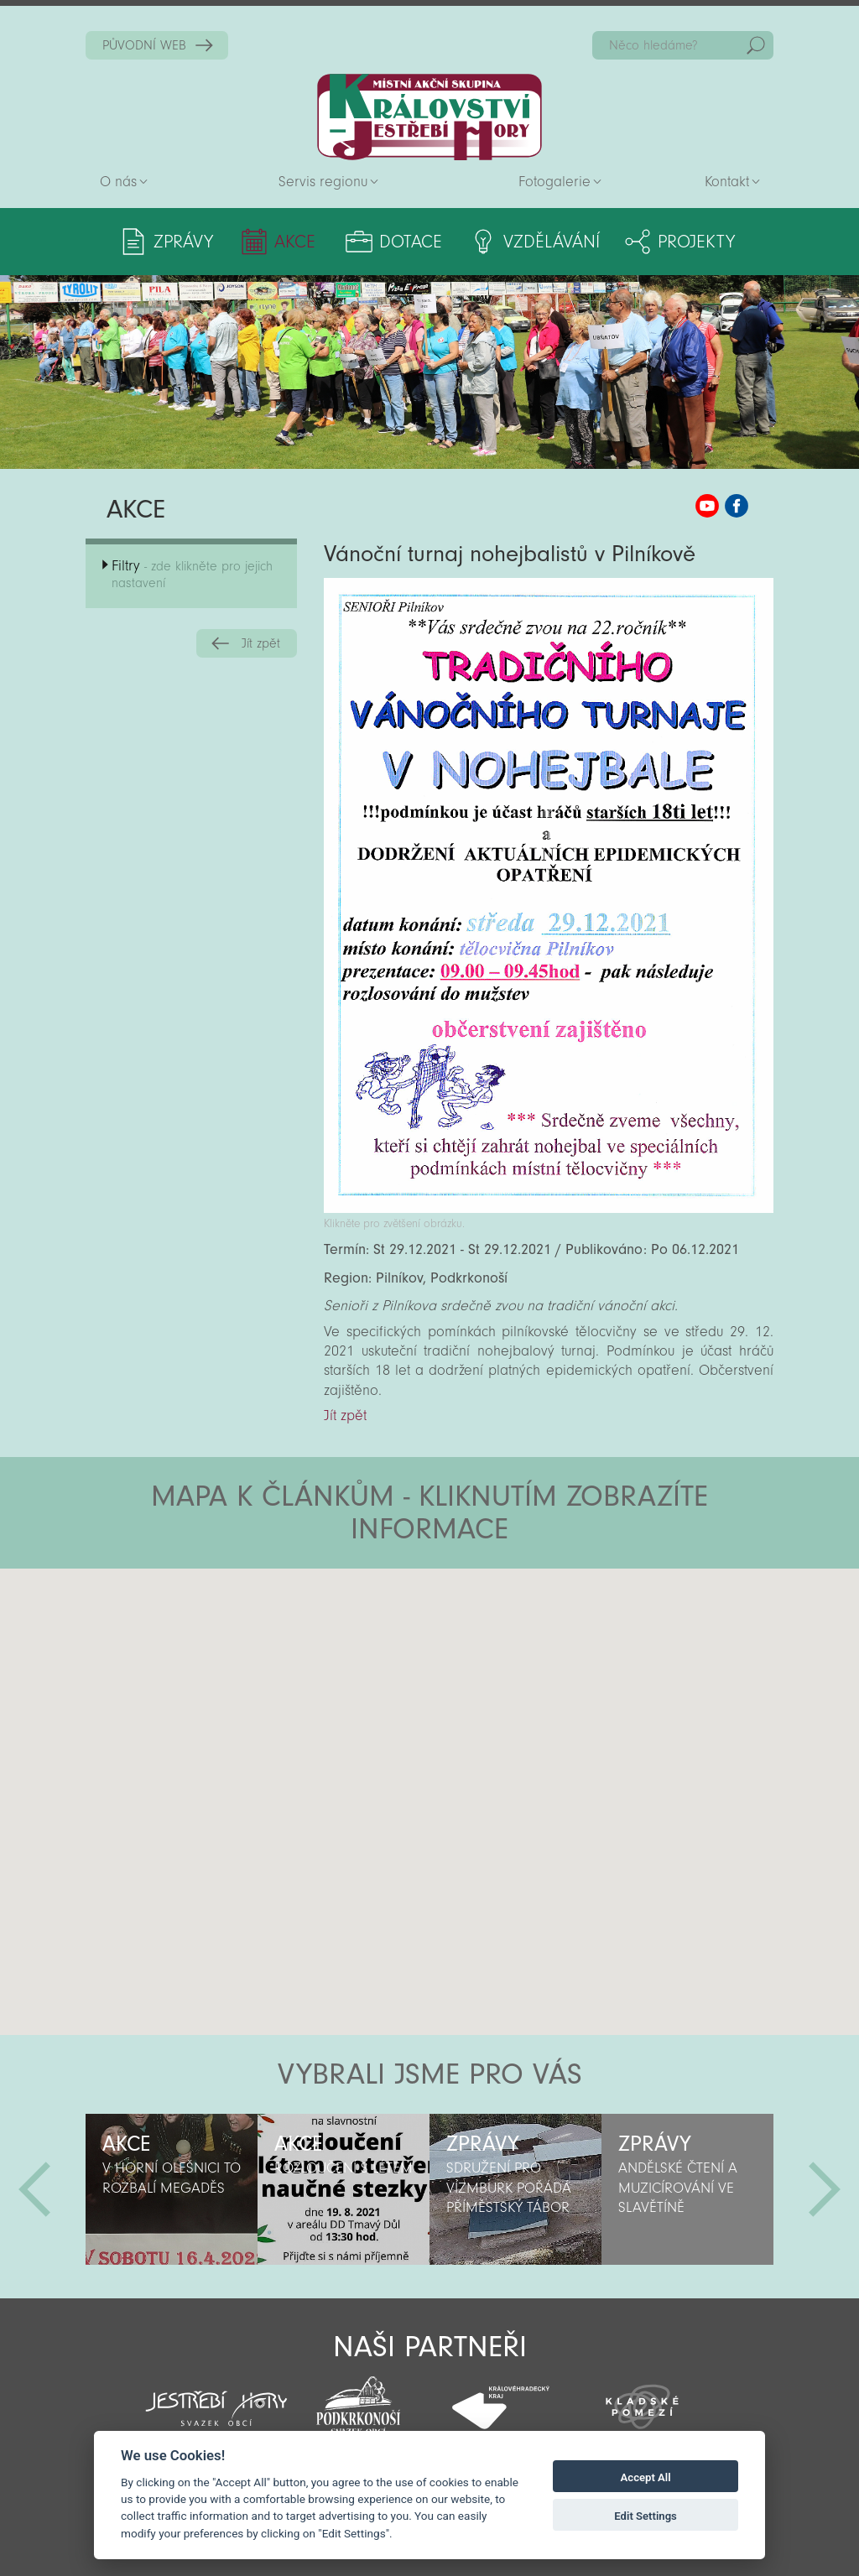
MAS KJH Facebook (736, 506)
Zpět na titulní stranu (429, 117)
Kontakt (727, 181)
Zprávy (183, 241)
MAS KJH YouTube (707, 506)
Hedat (756, 45)
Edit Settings (645, 2516)
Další (825, 2189)
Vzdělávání (551, 241)
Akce (294, 241)
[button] (476, 1669)
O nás (118, 181)
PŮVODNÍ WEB (144, 45)
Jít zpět (261, 643)
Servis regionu (323, 181)
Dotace (410, 241)
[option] (172, 2189)
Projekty (696, 241)
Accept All (646, 2477)
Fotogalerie (554, 181)
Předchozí (34, 2189)
